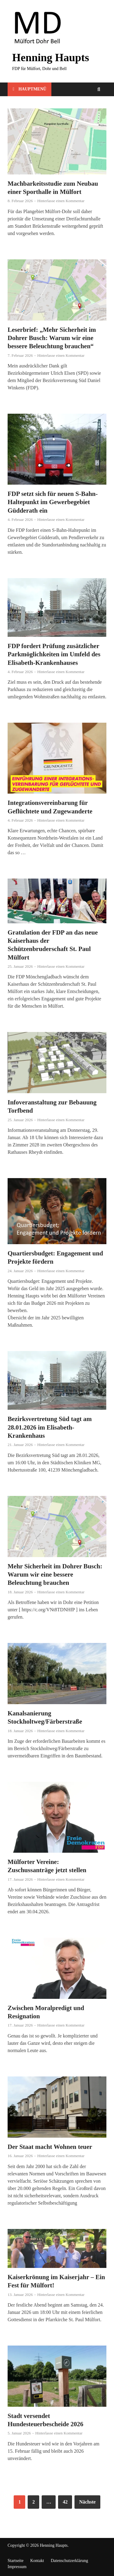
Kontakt (37, 2560)
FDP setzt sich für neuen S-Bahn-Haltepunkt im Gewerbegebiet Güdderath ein (53, 502)
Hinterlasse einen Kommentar (61, 200)
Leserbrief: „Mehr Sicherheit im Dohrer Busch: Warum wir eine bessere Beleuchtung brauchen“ (52, 338)
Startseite (15, 2560)
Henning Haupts (50, 57)
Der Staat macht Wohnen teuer (50, 2146)
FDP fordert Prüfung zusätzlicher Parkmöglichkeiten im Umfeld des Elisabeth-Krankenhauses (54, 654)
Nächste (87, 2501)
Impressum (17, 2566)
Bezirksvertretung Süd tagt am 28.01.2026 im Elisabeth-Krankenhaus (50, 1427)
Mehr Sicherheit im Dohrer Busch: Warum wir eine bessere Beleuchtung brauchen (55, 1575)
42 (65, 2501)
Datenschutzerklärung (69, 2560)
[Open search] (98, 89)
